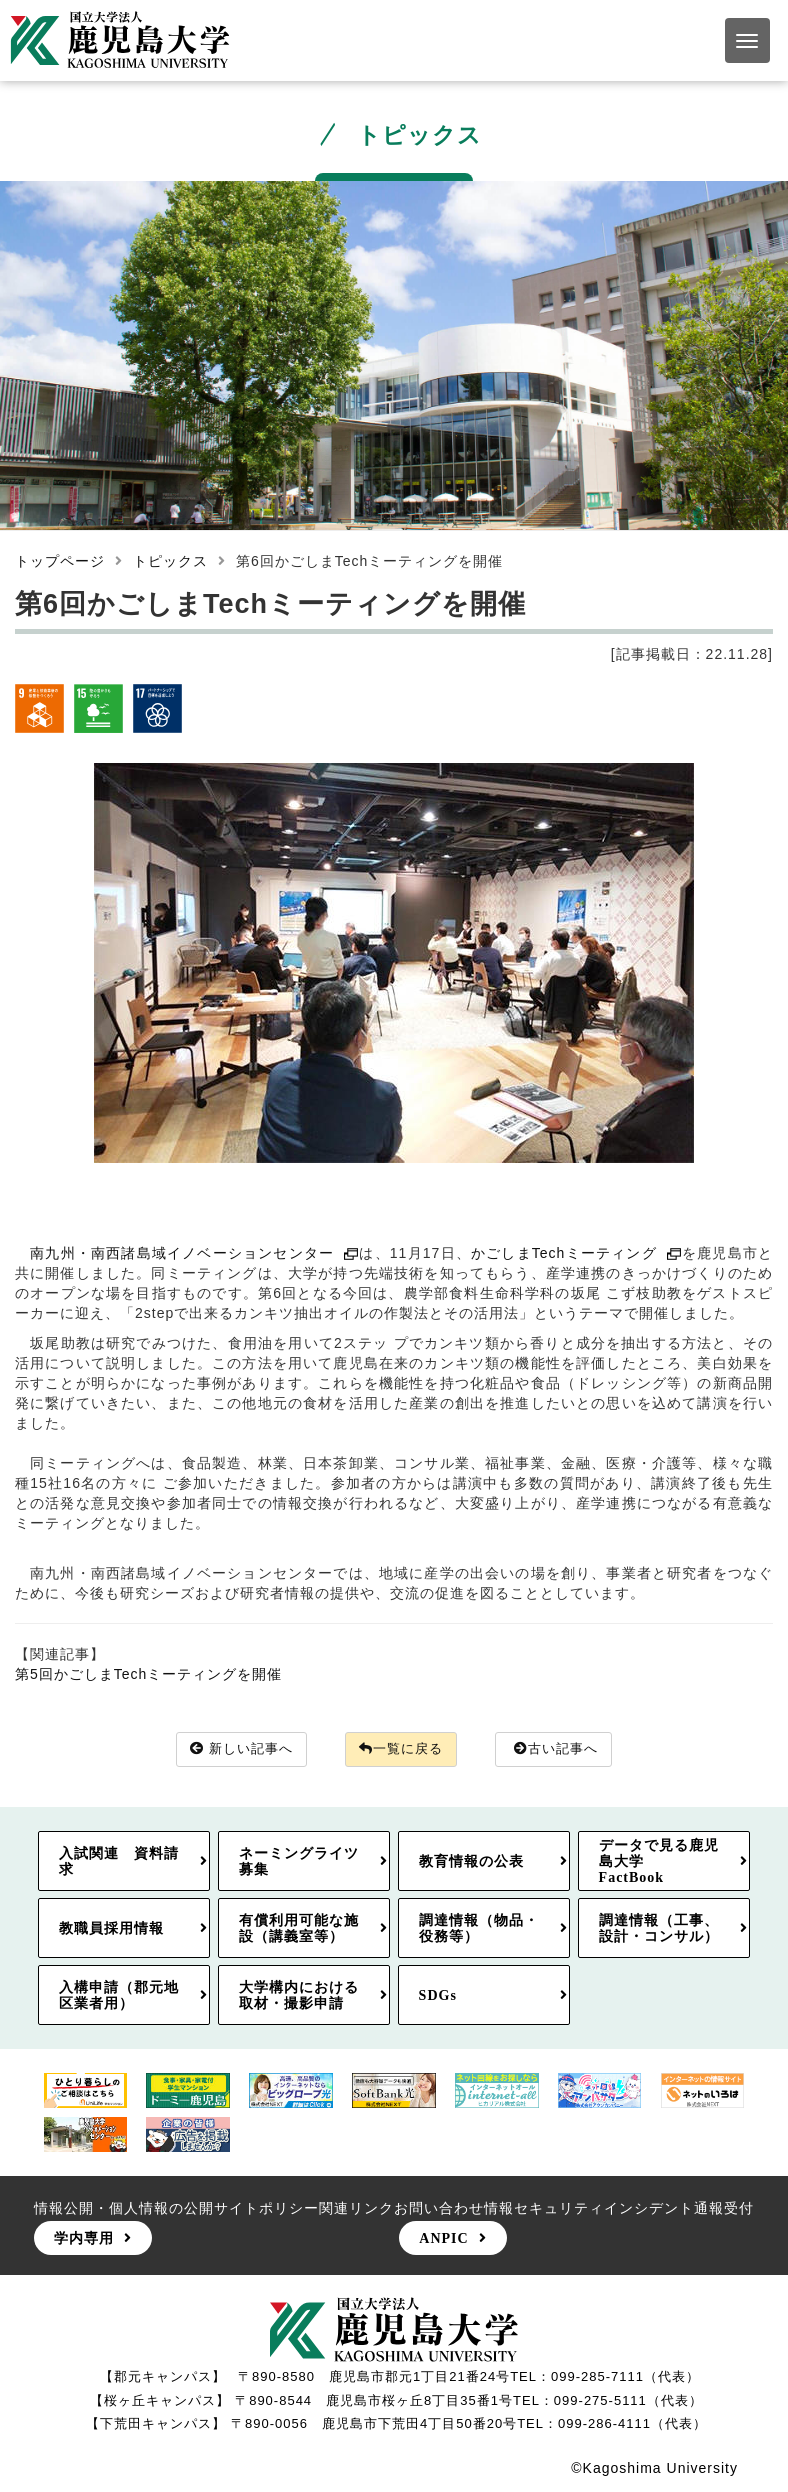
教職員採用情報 (111, 1929)
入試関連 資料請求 (119, 1861)
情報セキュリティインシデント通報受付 (619, 2209)
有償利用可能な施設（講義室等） (299, 1929)
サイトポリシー (266, 2209)
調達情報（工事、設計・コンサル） (659, 1929)
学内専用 (84, 2239)
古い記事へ (565, 1750)
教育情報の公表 (471, 1861)
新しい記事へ (234, 1750)
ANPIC (443, 2239)
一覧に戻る (402, 1750)
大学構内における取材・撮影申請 (299, 1996)
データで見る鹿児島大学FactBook (659, 1861)
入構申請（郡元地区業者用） (119, 1996)
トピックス (170, 561)
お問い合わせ (439, 2209)
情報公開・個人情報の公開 (124, 2209)
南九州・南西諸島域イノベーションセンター (194, 1253)
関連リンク (356, 2209)
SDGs (438, 1996)
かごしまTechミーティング (576, 1253)
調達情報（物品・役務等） (479, 1929)
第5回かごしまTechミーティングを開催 (148, 1674)
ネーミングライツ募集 (299, 1861)
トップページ (60, 561)
